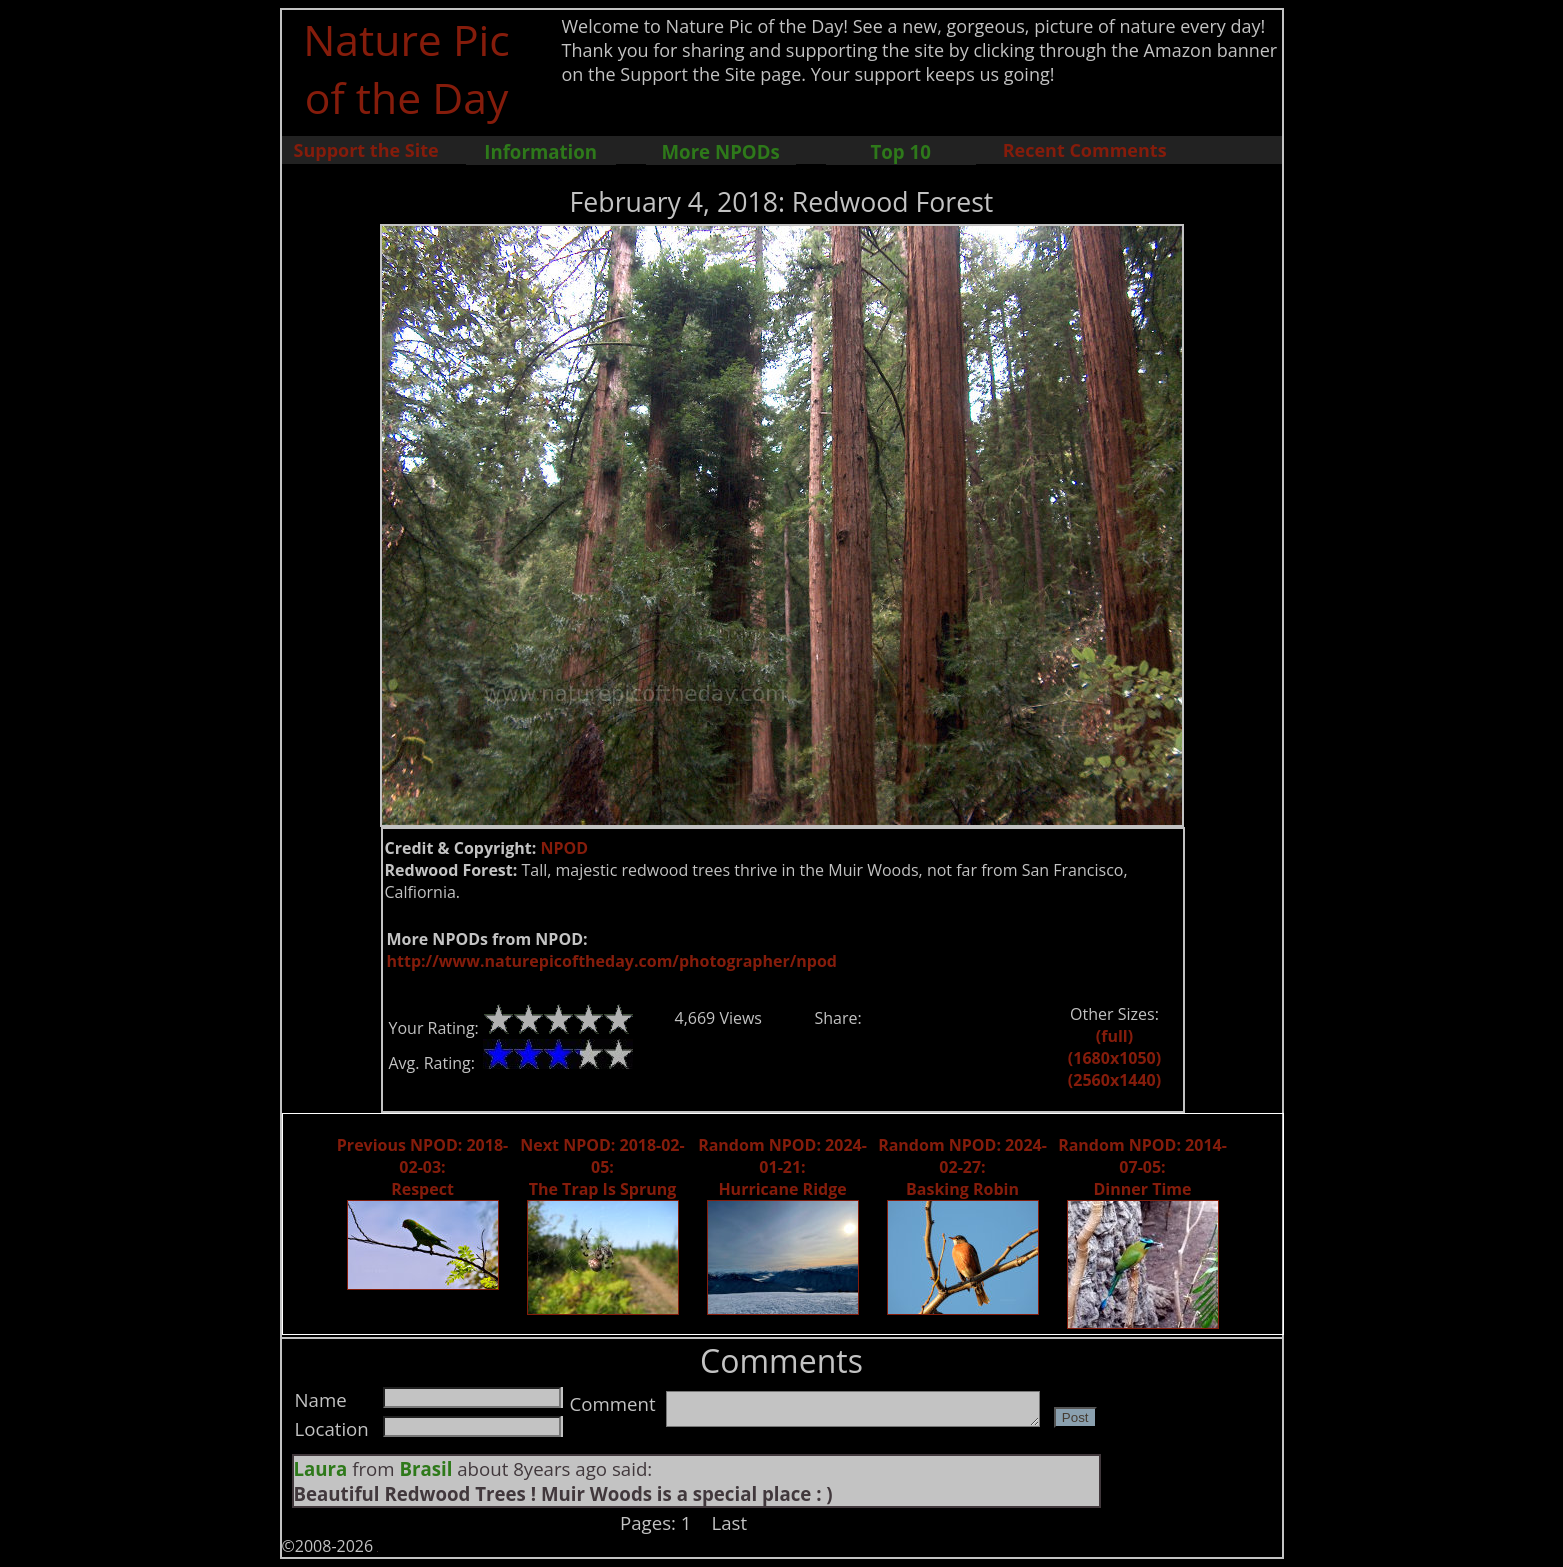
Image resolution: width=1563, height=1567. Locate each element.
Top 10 (900, 151)
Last (730, 1522)
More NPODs (721, 151)
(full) (1114, 1036)
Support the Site (366, 150)
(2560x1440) (1114, 1080)
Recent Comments (1085, 150)
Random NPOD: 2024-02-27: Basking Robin (962, 1167)
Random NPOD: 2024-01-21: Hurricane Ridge (782, 1167)
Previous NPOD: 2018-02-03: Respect (422, 1167)
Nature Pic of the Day (406, 68)
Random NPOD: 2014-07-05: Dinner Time (1142, 1167)
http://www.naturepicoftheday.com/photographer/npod (612, 961)
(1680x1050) (1114, 1058)
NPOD (564, 848)
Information (540, 151)
